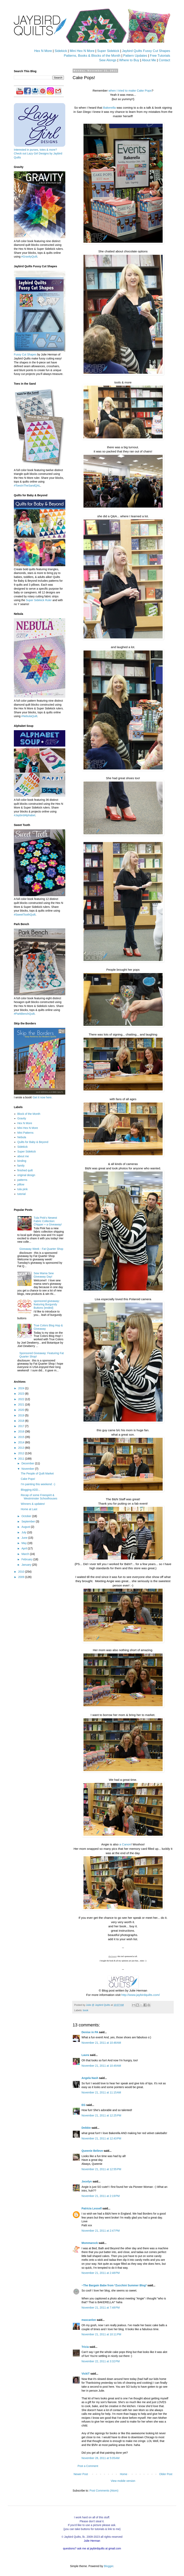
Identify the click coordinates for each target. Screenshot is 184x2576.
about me (23, 1156)
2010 (21, 1571)
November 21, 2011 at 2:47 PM (101, 2230)
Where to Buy (129, 60)
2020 (21, 1409)
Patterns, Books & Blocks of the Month (92, 55)
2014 (21, 1442)
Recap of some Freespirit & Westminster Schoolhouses (39, 1496)
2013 (21, 1447)
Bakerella (109, 107)
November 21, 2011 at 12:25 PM (101, 2115)
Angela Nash (90, 2078)
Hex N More (43, 51)
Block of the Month (28, 1113)
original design (26, 1175)
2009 (21, 1577)
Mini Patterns (25, 1132)
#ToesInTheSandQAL (27, 485)
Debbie (86, 2127)
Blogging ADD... (30, 1489)
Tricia (85, 2346)
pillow (20, 1184)
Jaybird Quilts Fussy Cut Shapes (146, 51)
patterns (22, 1179)
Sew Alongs (108, 60)
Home (123, 2474)
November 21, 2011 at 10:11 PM (101, 2334)
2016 (21, 1431)
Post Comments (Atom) (104, 2490)
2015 (21, 1437)
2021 (21, 1404)
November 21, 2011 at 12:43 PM (101, 2138)
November (28, 1468)
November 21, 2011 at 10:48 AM (101, 2042)
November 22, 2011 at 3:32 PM (101, 2361)
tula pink (22, 1189)
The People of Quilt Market (37, 1473)
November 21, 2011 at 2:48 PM (101, 2272)
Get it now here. (42, 1097)
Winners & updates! (33, 1503)
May (24, 1543)
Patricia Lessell (92, 2208)
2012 (21, 1453)
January (26, 1564)
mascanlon (89, 2319)
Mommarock (90, 2243)
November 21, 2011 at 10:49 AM (101, 2065)
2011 (21, 1458)
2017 (21, 1426)
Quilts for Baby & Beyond (32, 1142)
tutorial (21, 1194)
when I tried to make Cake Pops (130, 90)
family (21, 1165)
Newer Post (81, 2474)
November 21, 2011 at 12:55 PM (101, 2169)
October (26, 1516)
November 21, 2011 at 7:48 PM (101, 2307)
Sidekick (61, 51)
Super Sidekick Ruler (39, 600)
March (25, 1554)
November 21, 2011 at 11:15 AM (101, 2092)
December (28, 1463)
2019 (21, 1415)
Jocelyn (87, 2181)
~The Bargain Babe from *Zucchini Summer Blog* (114, 2285)
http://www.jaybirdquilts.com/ (140, 1994)
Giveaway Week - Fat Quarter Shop (41, 1248)
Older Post (165, 2474)
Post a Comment (88, 2466)
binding (21, 1160)
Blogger (108, 2566)
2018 (21, 1420)
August (26, 1526)
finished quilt (25, 1170)
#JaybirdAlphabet (24, 815)
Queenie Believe (92, 2150)
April (24, 1548)
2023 (21, 1393)
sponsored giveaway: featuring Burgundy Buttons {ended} (47, 1304)
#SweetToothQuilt (25, 914)
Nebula (21, 1137)
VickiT (86, 2373)
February (27, 1559)
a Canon (125, 1844)
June (24, 1537)
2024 (21, 1388)
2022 (21, 1399)
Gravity (21, 1118)
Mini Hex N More (82, 51)
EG (83, 2105)
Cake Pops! (28, 1478)
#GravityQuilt (29, 256)
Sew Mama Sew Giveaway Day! (44, 1275)
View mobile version (123, 2480)
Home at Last (29, 1509)
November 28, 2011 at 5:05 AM (101, 2458)
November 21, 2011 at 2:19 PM (101, 2196)
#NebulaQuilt (29, 716)
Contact (164, 60)
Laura (85, 2055)
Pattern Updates (135, 55)
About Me (149, 60)
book (85, 2010)
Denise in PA (90, 2032)
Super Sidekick (108, 51)
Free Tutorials (160, 55)
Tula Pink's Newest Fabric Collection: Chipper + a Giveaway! (48, 1221)
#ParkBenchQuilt (24, 1013)
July (24, 1532)
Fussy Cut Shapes (25, 354)
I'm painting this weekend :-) (38, 1484)
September (28, 1521)
